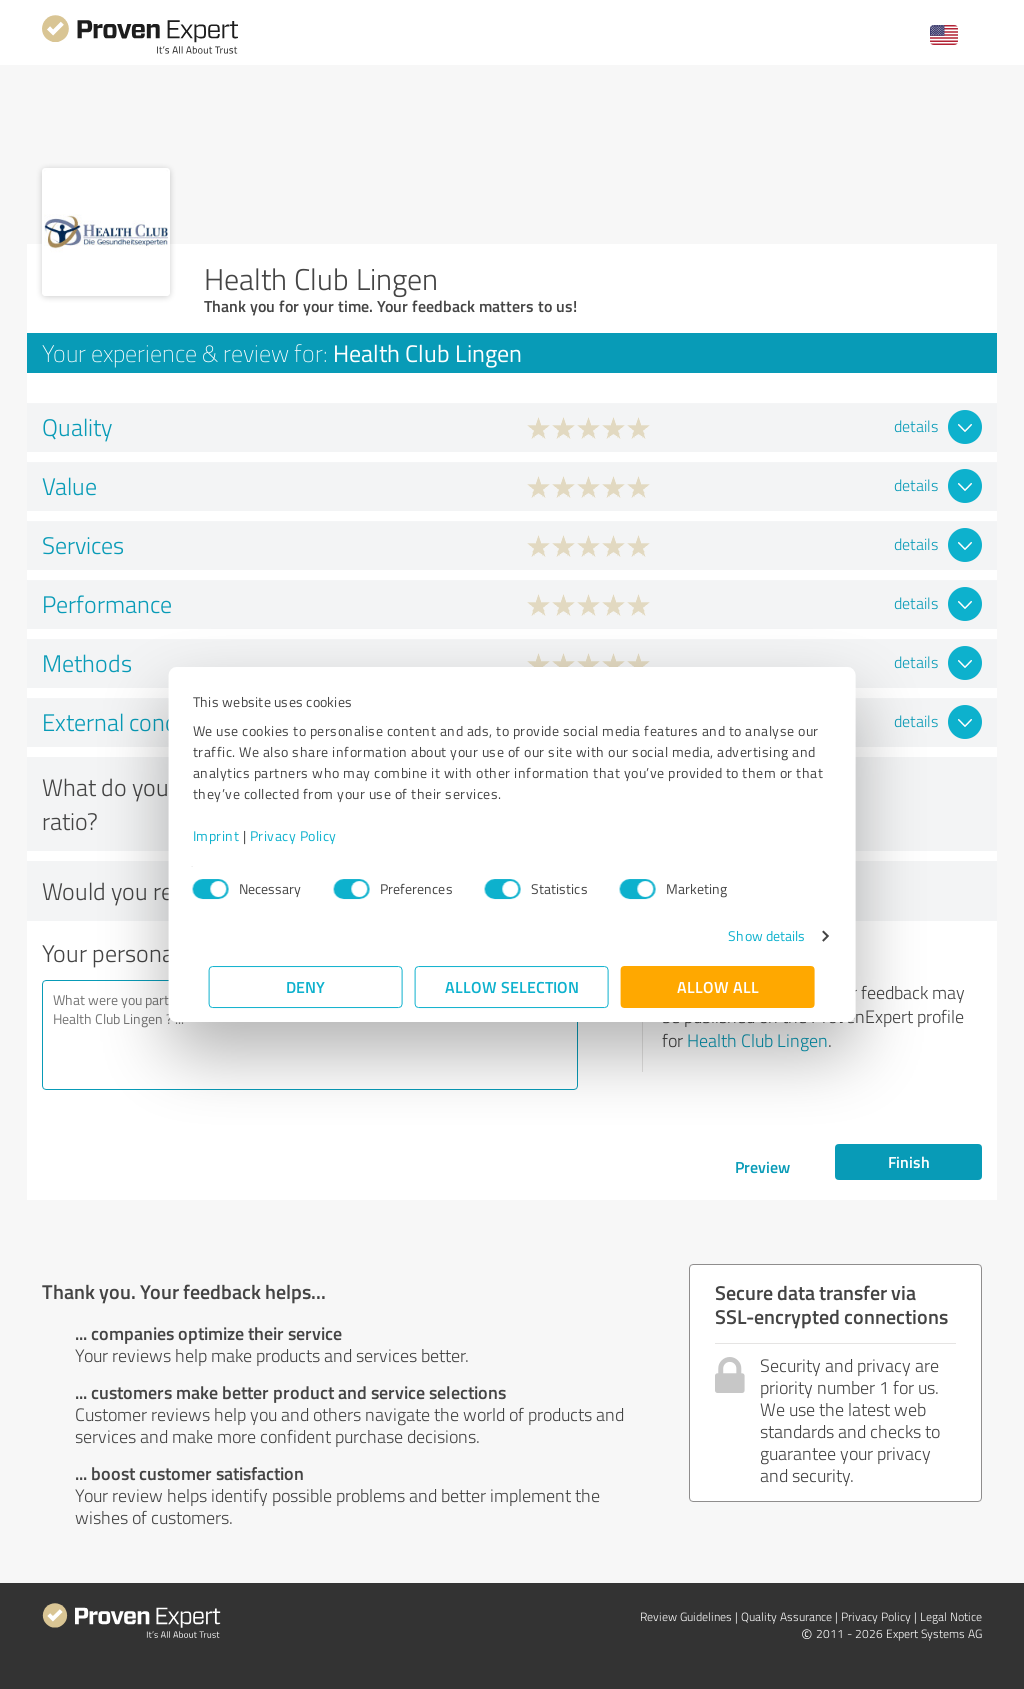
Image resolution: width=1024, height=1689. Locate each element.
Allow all (718, 986)
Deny (306, 986)
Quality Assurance (786, 1616)
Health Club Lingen (757, 1040)
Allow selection (512, 986)
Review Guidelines (686, 1616)
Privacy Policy (309, 835)
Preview (762, 1166)
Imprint (232, 835)
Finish (909, 1161)
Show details (750, 935)
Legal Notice (951, 1616)
